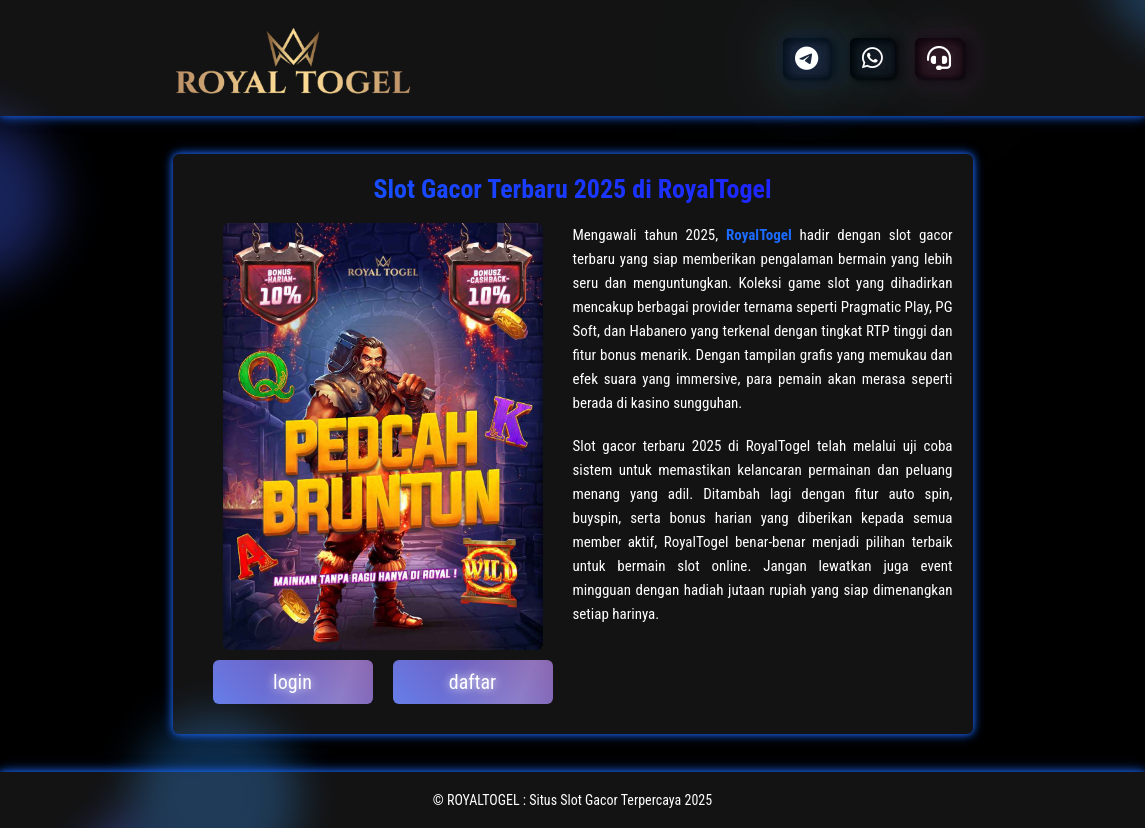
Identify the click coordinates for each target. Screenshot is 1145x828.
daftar (472, 682)
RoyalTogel (759, 235)
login (292, 682)
